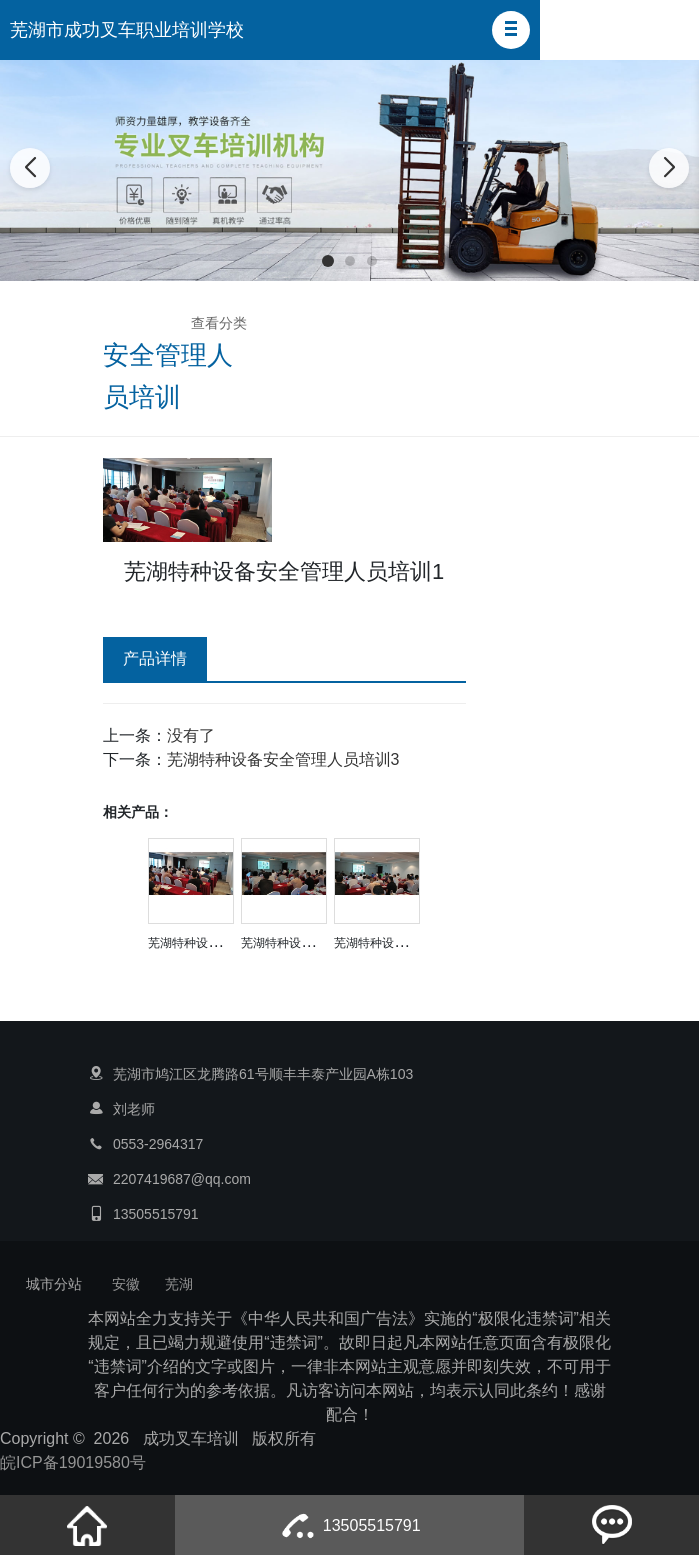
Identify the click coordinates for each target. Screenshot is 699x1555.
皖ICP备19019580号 (73, 1462)
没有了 (191, 735)
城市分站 (54, 1284)
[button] (511, 30)
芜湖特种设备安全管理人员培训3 (283, 759)
